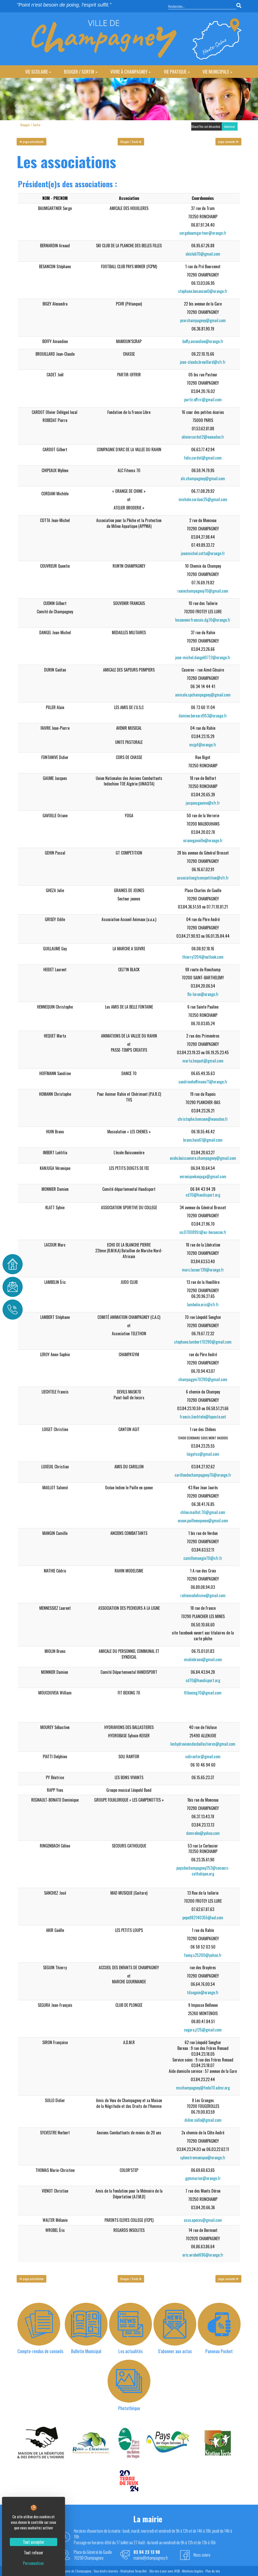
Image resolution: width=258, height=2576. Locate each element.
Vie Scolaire (38, 71)
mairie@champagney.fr (151, 2558)
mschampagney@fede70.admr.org (203, 2088)
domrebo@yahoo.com (203, 1833)
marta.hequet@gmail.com (202, 1061)
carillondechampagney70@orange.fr (203, 1475)
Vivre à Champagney (130, 71)
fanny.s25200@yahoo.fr (203, 1955)
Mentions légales (192, 2570)
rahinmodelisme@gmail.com (202, 1595)
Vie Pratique (177, 71)
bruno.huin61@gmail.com (202, 1140)
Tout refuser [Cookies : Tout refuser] (33, 2553)
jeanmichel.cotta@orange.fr (203, 553)
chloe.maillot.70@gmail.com (202, 1512)
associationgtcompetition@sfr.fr (203, 878)
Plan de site (213, 2570)
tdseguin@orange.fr (203, 1992)
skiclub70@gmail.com (202, 254)
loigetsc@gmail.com (203, 1454)
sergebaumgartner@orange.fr (203, 233)
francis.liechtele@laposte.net (203, 1417)
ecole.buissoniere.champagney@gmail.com (203, 1158)
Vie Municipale (217, 71)
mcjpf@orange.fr (202, 745)
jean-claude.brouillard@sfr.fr (203, 362)
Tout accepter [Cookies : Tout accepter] (33, 2542)
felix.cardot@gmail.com (203, 458)
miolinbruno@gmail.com (203, 1659)
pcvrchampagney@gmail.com (203, 320)
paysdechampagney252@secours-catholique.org (203, 1871)
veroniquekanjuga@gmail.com (203, 1176)
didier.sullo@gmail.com (202, 2120)
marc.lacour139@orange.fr (203, 1270)
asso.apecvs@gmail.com (203, 2220)
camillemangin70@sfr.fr (202, 1558)
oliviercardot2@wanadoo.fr (203, 437)
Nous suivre (202, 2555)
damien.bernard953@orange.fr (203, 716)
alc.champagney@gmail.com (203, 478)
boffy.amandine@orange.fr (202, 341)
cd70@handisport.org (203, 1195)
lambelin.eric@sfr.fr (203, 1304)
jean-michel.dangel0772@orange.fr (203, 657)
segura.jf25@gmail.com (203, 2030)
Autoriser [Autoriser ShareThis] (229, 126)
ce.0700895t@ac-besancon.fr (203, 1232)
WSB (177, 2570)
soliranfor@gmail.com (202, 1756)
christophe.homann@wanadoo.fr (203, 1119)
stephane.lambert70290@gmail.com (203, 1342)
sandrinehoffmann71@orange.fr (203, 1082)
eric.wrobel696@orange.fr (202, 2255)
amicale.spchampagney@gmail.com (203, 695)
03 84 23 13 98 (147, 2552)
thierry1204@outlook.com (202, 957)
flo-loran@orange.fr (203, 994)
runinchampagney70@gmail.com (202, 591)
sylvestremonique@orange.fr (202, 2158)
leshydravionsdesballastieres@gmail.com (202, 1744)
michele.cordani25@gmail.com (203, 499)
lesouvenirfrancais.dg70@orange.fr (203, 620)
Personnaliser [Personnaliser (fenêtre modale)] (33, 2563)
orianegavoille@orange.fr (203, 840)
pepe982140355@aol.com (202, 1918)
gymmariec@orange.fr (203, 2178)
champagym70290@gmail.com (202, 1379)
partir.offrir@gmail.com (203, 400)
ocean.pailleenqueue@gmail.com (203, 1521)
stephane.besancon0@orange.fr (203, 291)
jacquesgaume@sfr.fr (203, 803)
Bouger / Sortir (81, 71)
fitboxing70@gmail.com (202, 1693)
